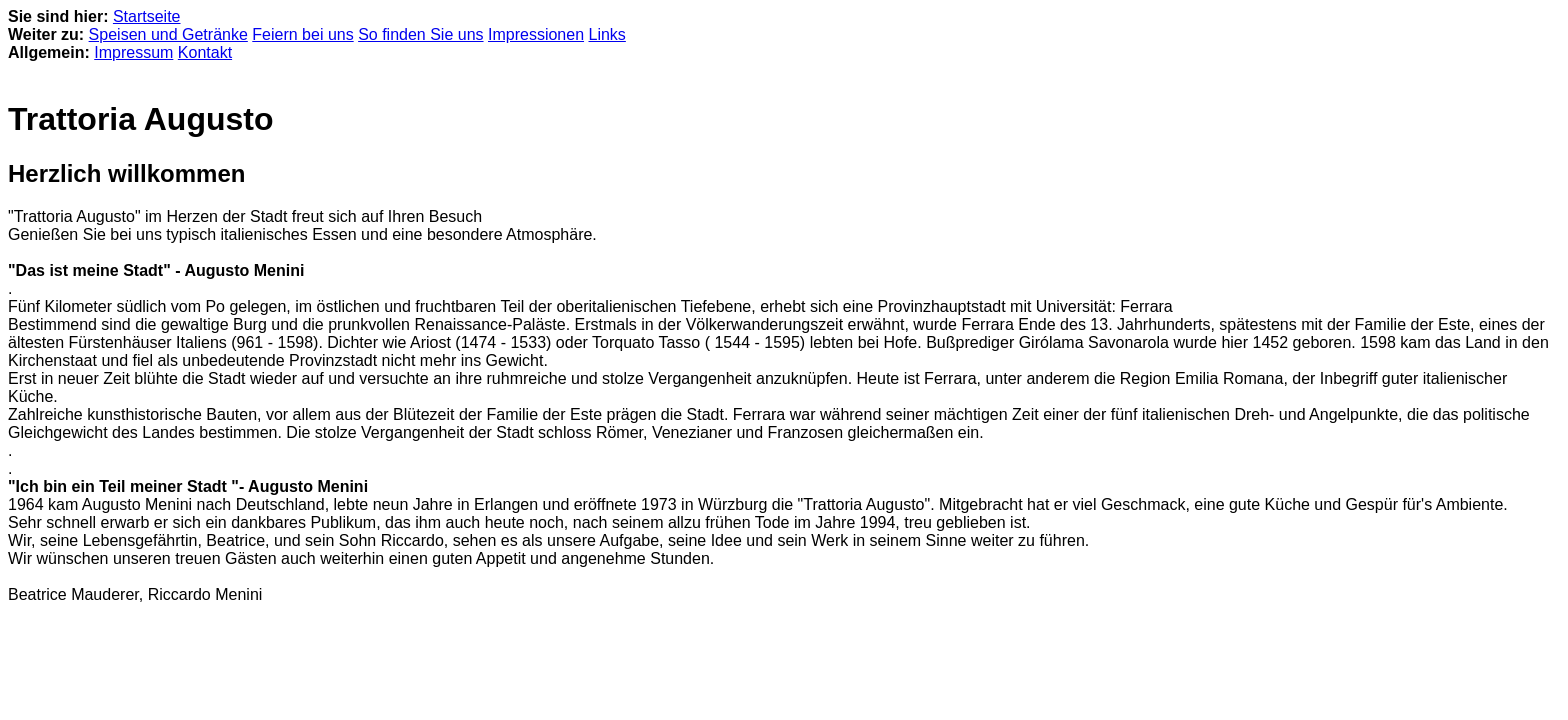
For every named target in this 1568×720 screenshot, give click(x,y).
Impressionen (536, 34)
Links (607, 34)
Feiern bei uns (302, 34)
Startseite (147, 16)
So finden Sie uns (420, 34)
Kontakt (205, 52)
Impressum (133, 52)
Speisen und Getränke (168, 34)
